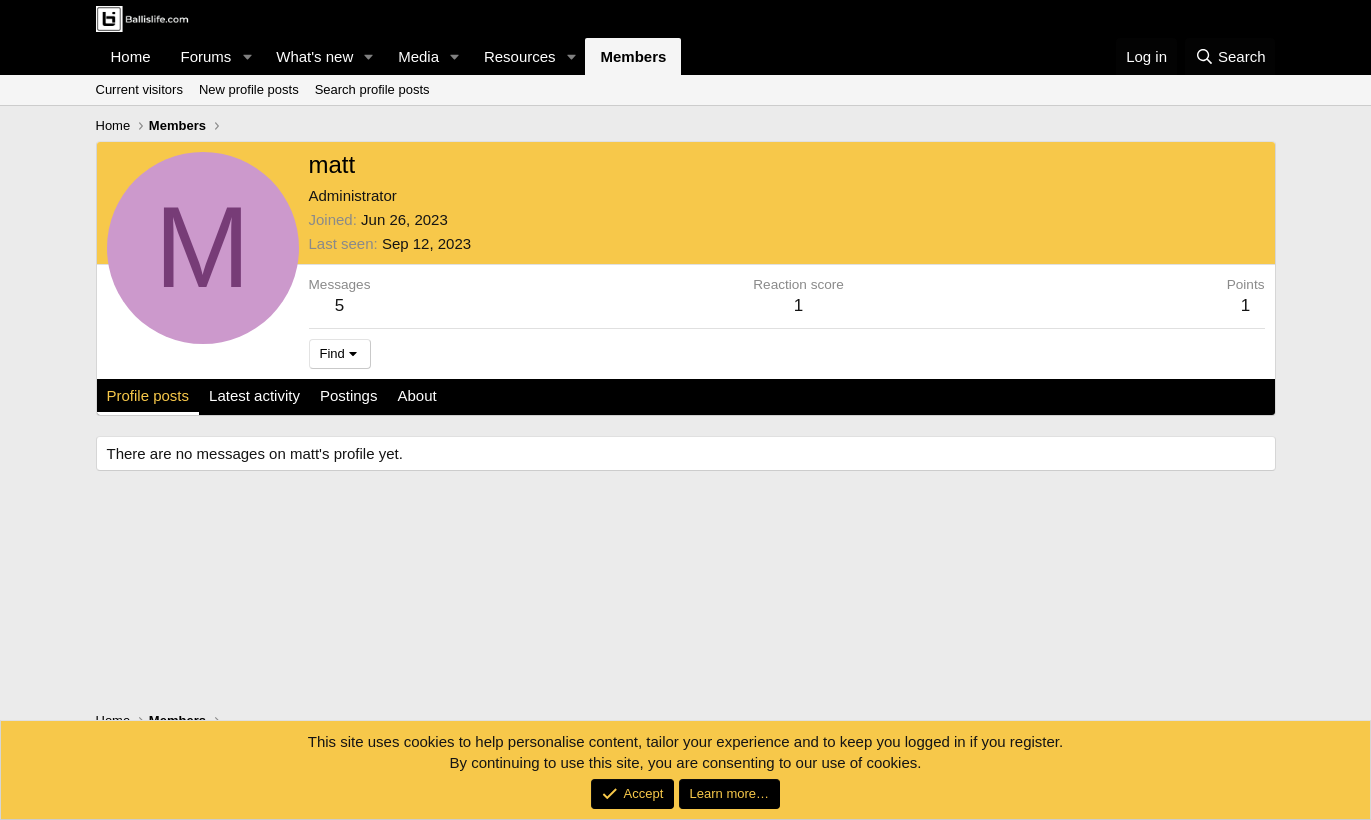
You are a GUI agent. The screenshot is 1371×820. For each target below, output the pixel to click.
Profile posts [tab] (148, 395)
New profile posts (249, 89)
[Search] (1230, 56)
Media (418, 56)
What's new (314, 56)
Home (131, 56)
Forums (206, 56)
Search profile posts (372, 89)
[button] (247, 56)
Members (633, 56)
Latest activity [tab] (254, 395)
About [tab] (416, 395)
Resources (520, 56)
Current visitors (139, 89)
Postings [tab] (349, 395)
